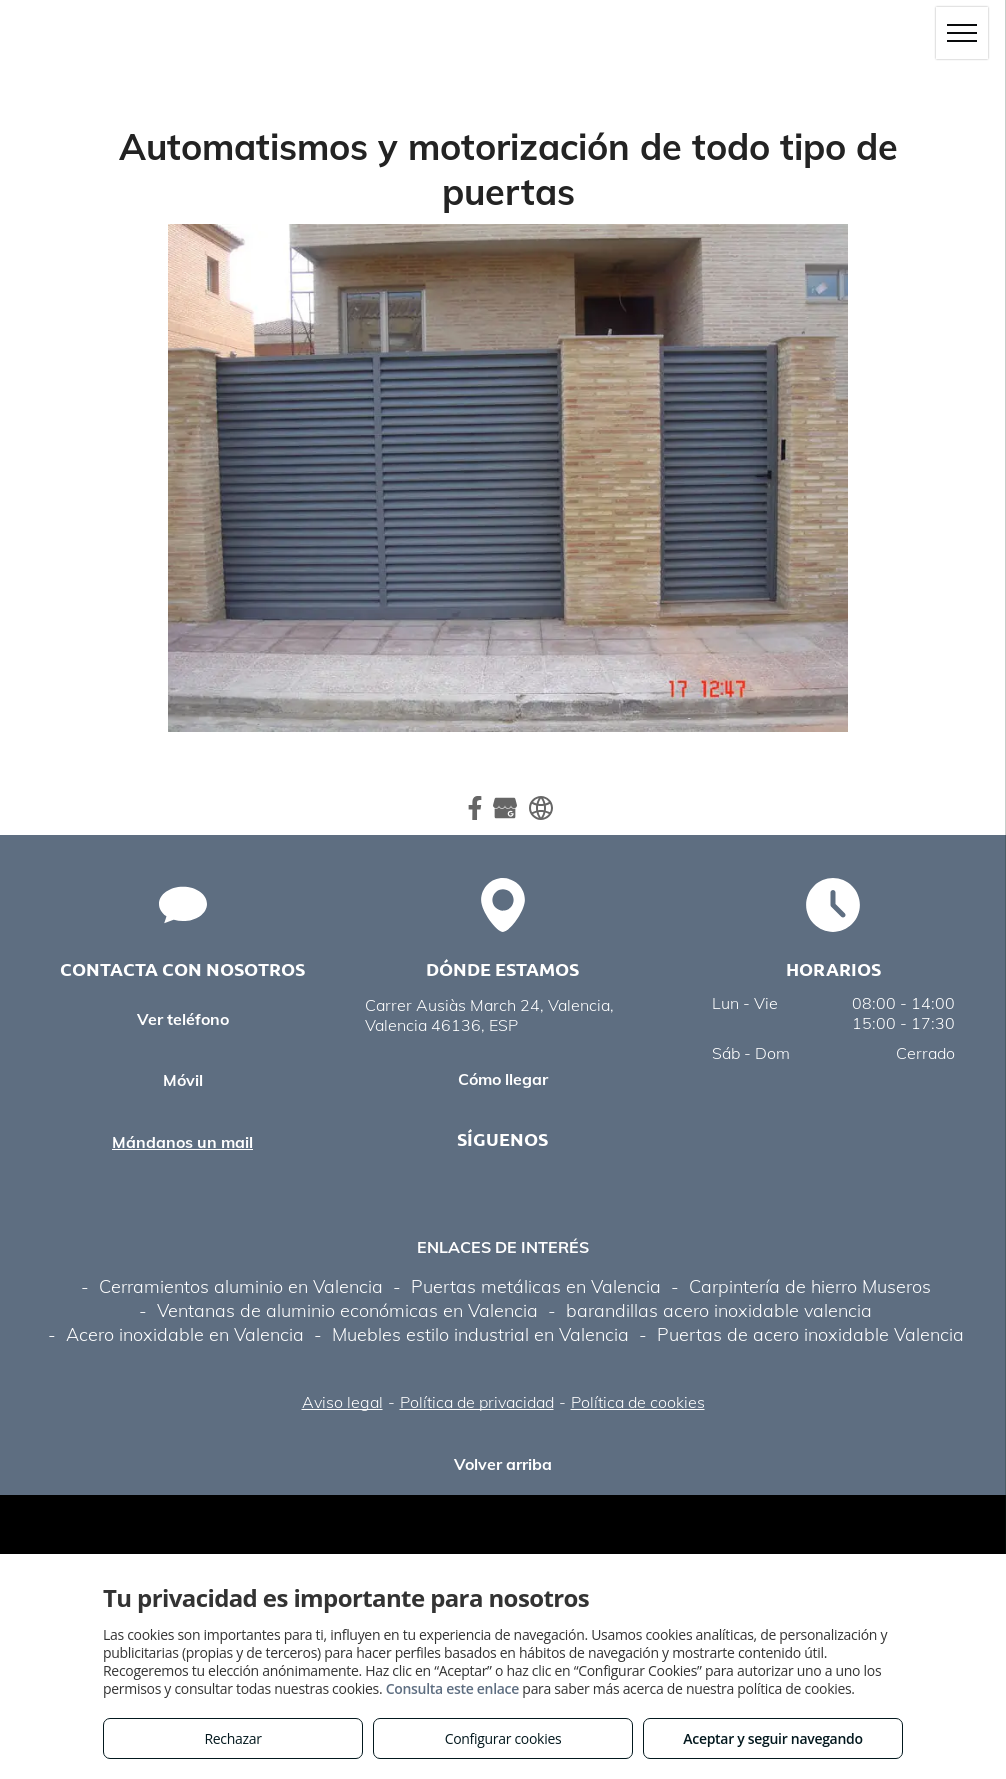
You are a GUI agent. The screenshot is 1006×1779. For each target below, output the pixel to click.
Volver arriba (503, 1464)
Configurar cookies (503, 1738)
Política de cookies (638, 1402)
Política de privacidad (477, 1402)
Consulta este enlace (452, 1688)
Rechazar (232, 1738)
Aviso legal (342, 1402)
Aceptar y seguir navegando (772, 1738)
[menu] (962, 33)
